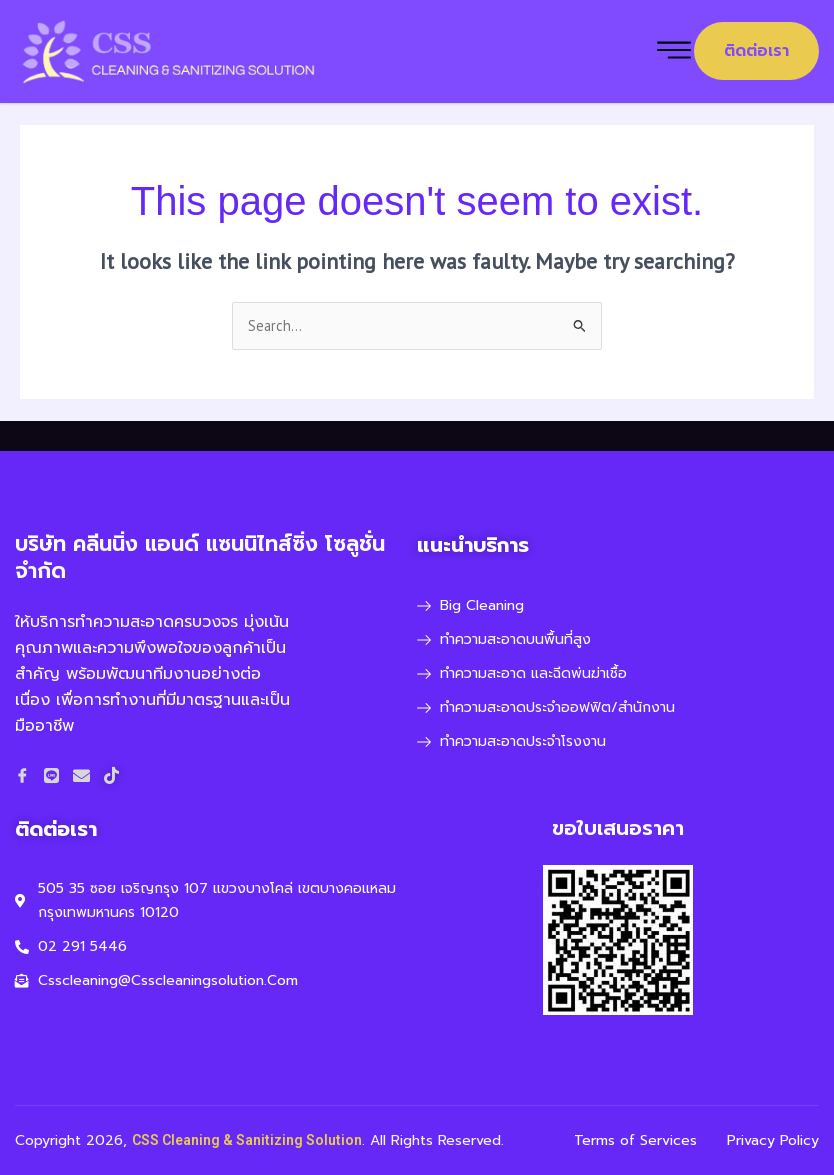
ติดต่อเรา (756, 51)
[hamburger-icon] (674, 51)
